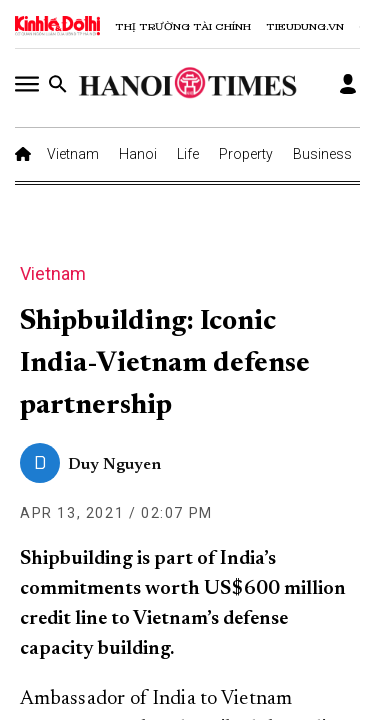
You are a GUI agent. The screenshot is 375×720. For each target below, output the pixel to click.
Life (188, 154)
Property (246, 154)
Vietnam (73, 154)
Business (322, 154)
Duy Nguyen (114, 465)
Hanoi (138, 154)
